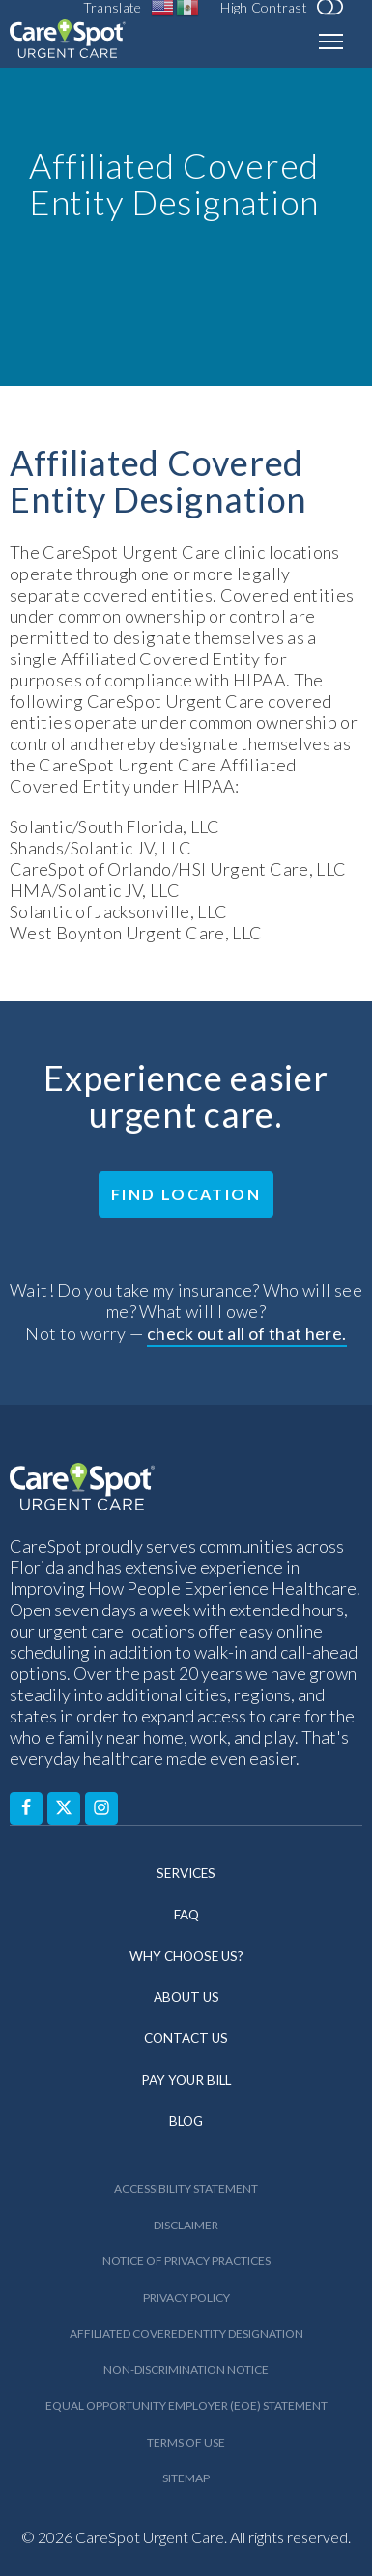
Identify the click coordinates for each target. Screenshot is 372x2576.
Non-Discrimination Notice (186, 2370)
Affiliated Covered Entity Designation (186, 2333)
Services (186, 1873)
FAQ (186, 1914)
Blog (186, 2121)
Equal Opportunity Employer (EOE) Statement (186, 2405)
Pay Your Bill (186, 2079)
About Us (186, 1996)
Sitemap (186, 2478)
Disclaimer (186, 2225)
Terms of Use (186, 2442)
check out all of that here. (247, 1333)
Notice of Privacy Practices (186, 2261)
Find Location (186, 1194)
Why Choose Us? (186, 1956)
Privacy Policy (186, 2297)
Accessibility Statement (186, 2188)
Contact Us (186, 2038)
